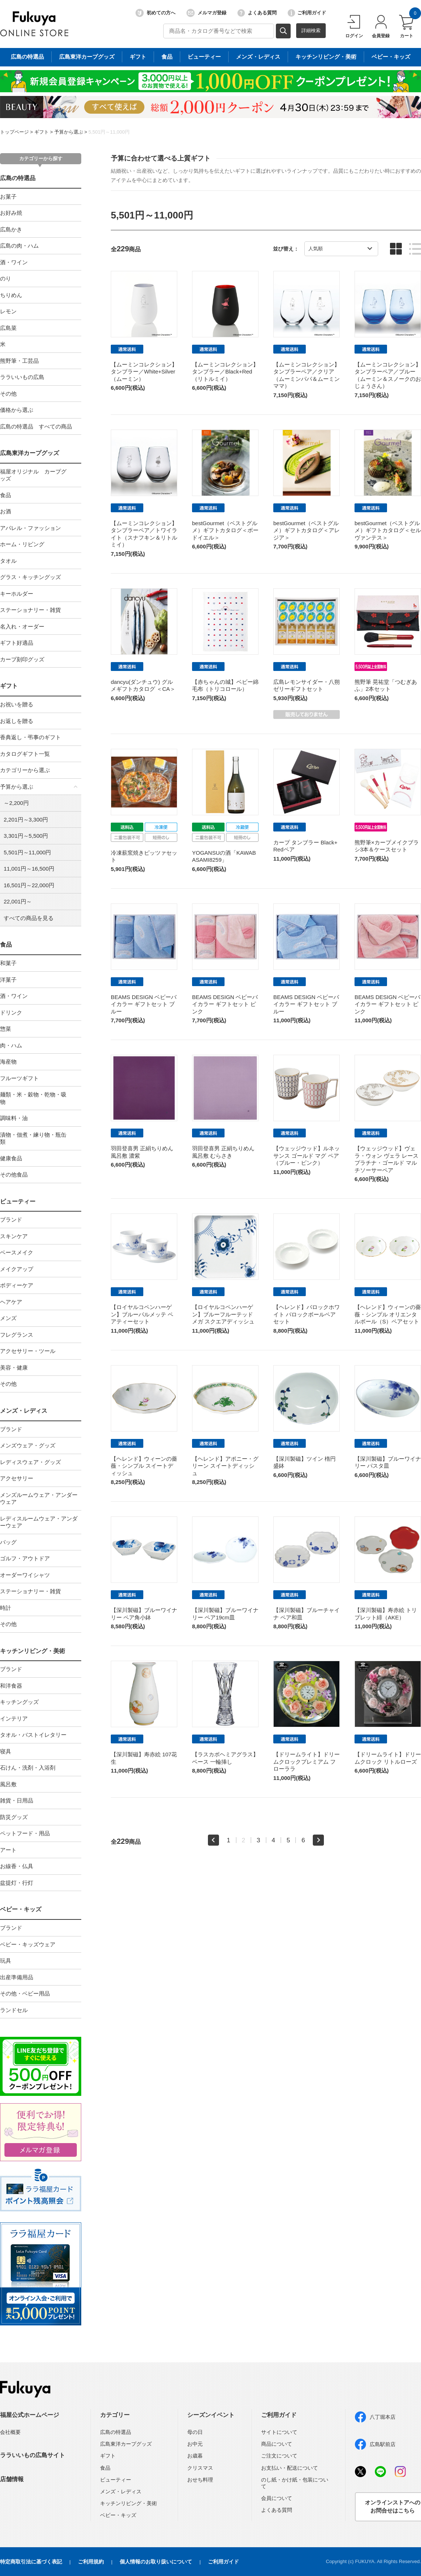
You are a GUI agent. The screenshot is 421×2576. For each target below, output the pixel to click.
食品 (5, 495)
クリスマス (200, 2468)
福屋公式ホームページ (29, 2415)
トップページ (14, 132)
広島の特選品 (17, 178)
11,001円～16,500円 (29, 868)
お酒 (5, 511)
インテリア (14, 1718)
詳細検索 (311, 30)
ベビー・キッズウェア (27, 1944)
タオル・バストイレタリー (33, 1735)
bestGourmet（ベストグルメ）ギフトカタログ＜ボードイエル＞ (225, 530)
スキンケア (14, 1236)
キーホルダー (16, 593)
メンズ (8, 1318)
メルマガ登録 (206, 13)
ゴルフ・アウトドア (25, 1558)
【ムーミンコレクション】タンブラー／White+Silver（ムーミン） (144, 371)
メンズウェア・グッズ (27, 1445)
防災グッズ (14, 1817)
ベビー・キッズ (20, 1909)
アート (8, 1850)
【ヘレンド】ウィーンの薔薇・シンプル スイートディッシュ (144, 1466)
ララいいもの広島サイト (32, 2455)
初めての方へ (155, 13)
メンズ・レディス (23, 1411)
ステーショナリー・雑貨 (30, 610)
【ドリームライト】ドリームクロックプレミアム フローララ (306, 1761)
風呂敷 (8, 1784)
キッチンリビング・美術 (32, 1651)
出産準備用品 (16, 1977)
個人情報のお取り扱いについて (156, 2562)
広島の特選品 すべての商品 (36, 426)
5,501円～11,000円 (108, 132)
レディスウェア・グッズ (30, 1462)
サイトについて (279, 2432)
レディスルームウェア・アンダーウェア (39, 1522)
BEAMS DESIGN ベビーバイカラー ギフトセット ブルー (144, 1004)
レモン (8, 311)
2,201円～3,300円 (26, 819)
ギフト (41, 132)
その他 (8, 393)
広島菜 (8, 328)
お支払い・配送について (289, 2468)
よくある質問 (257, 13)
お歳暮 (195, 2456)
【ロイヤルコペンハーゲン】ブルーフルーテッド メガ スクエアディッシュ (223, 1314)
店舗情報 (12, 2479)
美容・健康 (14, 1367)
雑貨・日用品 (16, 1800)
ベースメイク (16, 1252)
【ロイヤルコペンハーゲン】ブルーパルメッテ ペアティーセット (142, 1314)
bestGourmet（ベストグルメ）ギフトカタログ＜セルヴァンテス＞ (388, 530)
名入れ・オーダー (22, 626)
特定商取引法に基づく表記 (31, 2562)
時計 (5, 1608)
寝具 (5, 1751)
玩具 (5, 1960)
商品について (276, 2444)
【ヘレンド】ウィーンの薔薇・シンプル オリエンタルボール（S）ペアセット (388, 1314)
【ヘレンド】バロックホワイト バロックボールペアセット (306, 1314)
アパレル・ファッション (30, 528)
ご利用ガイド (307, 13)
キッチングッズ (19, 1702)
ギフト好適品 (16, 643)
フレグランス (16, 1335)
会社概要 (10, 2432)
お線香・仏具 (16, 1866)
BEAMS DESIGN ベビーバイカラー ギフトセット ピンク (225, 1004)
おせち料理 (200, 2480)
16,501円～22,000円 (29, 885)
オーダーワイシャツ (25, 1575)
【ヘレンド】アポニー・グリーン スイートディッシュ (225, 1466)
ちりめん (11, 295)
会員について (276, 2498)
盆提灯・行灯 (16, 1883)
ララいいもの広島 (22, 377)
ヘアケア (11, 1302)
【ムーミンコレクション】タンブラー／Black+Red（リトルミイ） (225, 371)
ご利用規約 (91, 2562)
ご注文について (279, 2456)
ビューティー (17, 1201)
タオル (8, 561)
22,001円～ (18, 901)
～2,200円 (16, 803)
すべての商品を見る (29, 918)
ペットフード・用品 (25, 1833)
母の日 (195, 2432)
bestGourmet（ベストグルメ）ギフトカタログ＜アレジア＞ (306, 530)
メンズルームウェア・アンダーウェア (39, 1498)
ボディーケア (16, 1285)
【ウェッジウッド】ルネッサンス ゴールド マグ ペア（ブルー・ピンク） (306, 1155)
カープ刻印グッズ (22, 659)
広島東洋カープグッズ (29, 453)
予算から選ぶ (68, 132)
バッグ (8, 1542)
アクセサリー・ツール (27, 1351)
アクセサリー (16, 1478)
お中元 (195, 2444)
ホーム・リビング (22, 544)
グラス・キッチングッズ (30, 577)
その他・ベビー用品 (25, 1993)
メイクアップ (16, 1269)
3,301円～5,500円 (26, 836)
